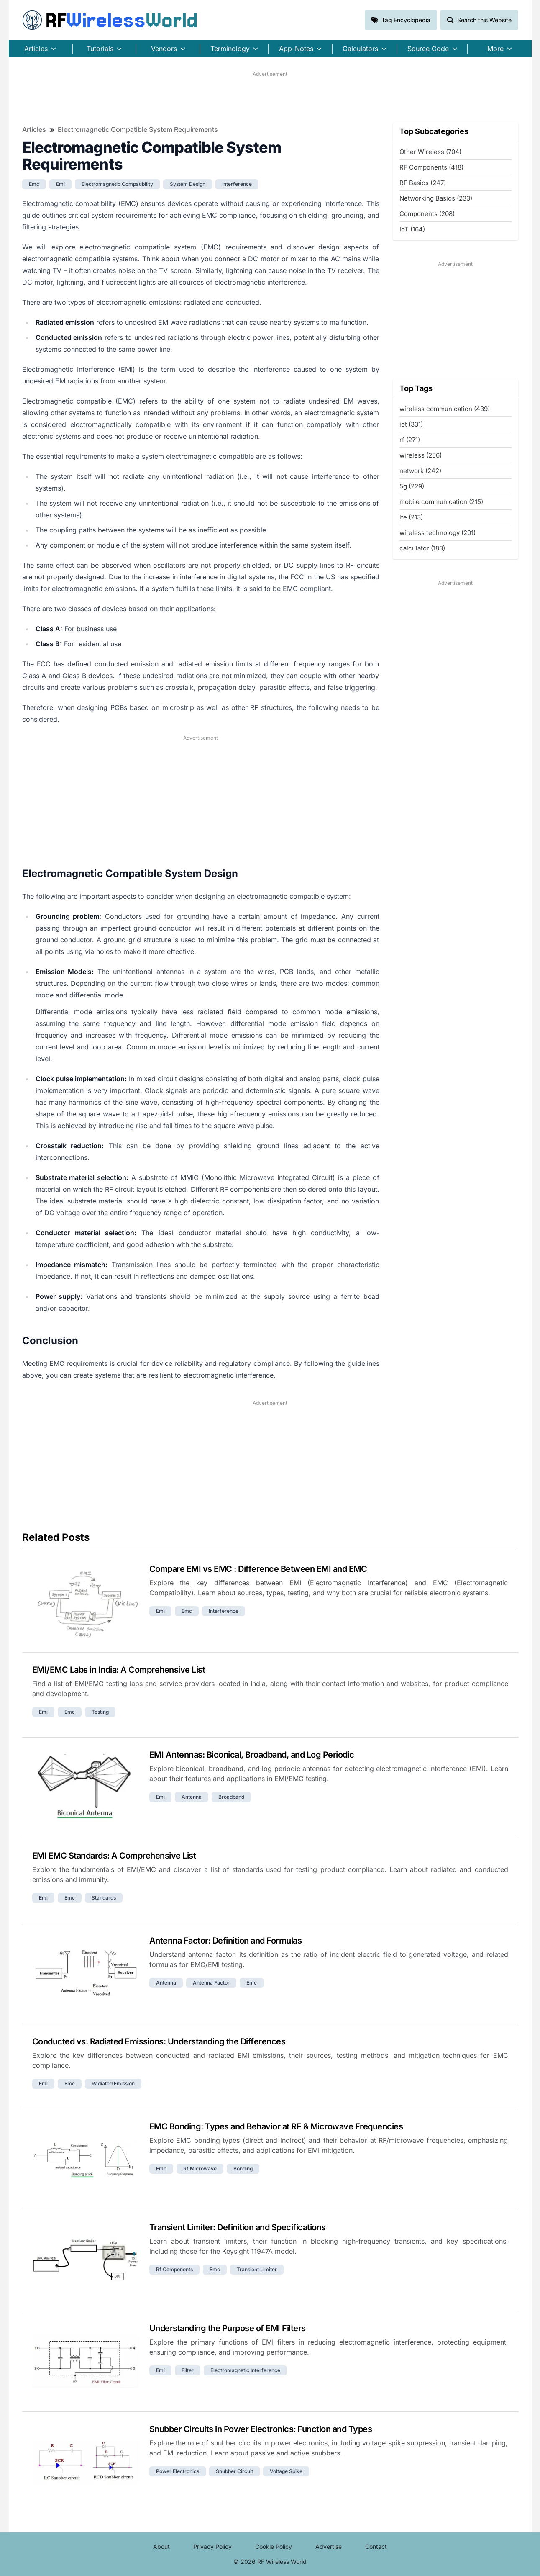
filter (188, 2370)
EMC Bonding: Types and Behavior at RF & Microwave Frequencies (276, 2126)
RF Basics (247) (422, 183)
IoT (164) (412, 229)
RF (110, 20)
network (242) (420, 471)
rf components (174, 2269)
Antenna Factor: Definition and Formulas (225, 1941)
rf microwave (200, 2168)
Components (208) (427, 214)
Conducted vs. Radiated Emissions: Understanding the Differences (159, 2041)
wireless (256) (420, 455)
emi (60, 184)
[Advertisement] (270, 97)
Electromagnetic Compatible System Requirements (138, 129)
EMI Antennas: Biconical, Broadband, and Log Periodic (251, 1755)
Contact (376, 2546)
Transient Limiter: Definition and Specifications (237, 2227)
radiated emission (113, 2083)
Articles (34, 129)
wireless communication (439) (444, 409)
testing (100, 1712)
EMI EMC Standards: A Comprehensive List (114, 1856)
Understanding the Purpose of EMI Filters (227, 2328)
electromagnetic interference (245, 2370)
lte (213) (411, 517)
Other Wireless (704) (430, 152)
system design (187, 184)
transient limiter (257, 2269)
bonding (243, 2168)
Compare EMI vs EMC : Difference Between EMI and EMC (258, 1569)
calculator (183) (422, 548)
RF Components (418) (431, 167)
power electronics (177, 2471)
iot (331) (411, 424)
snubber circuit (234, 2471)
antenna (192, 1797)
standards (104, 1898)
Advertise (328, 2546)
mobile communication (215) (441, 502)
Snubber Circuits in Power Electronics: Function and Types (260, 2429)
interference (237, 184)
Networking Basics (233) (435, 198)
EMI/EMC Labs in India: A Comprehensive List (118, 1670)
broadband (231, 1797)
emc (34, 184)
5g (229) (411, 486)
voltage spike (286, 2471)
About (161, 2546)
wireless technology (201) (437, 533)
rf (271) (409, 440)
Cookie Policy (273, 2546)
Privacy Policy (212, 2546)
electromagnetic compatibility (117, 184)
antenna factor (211, 1983)
